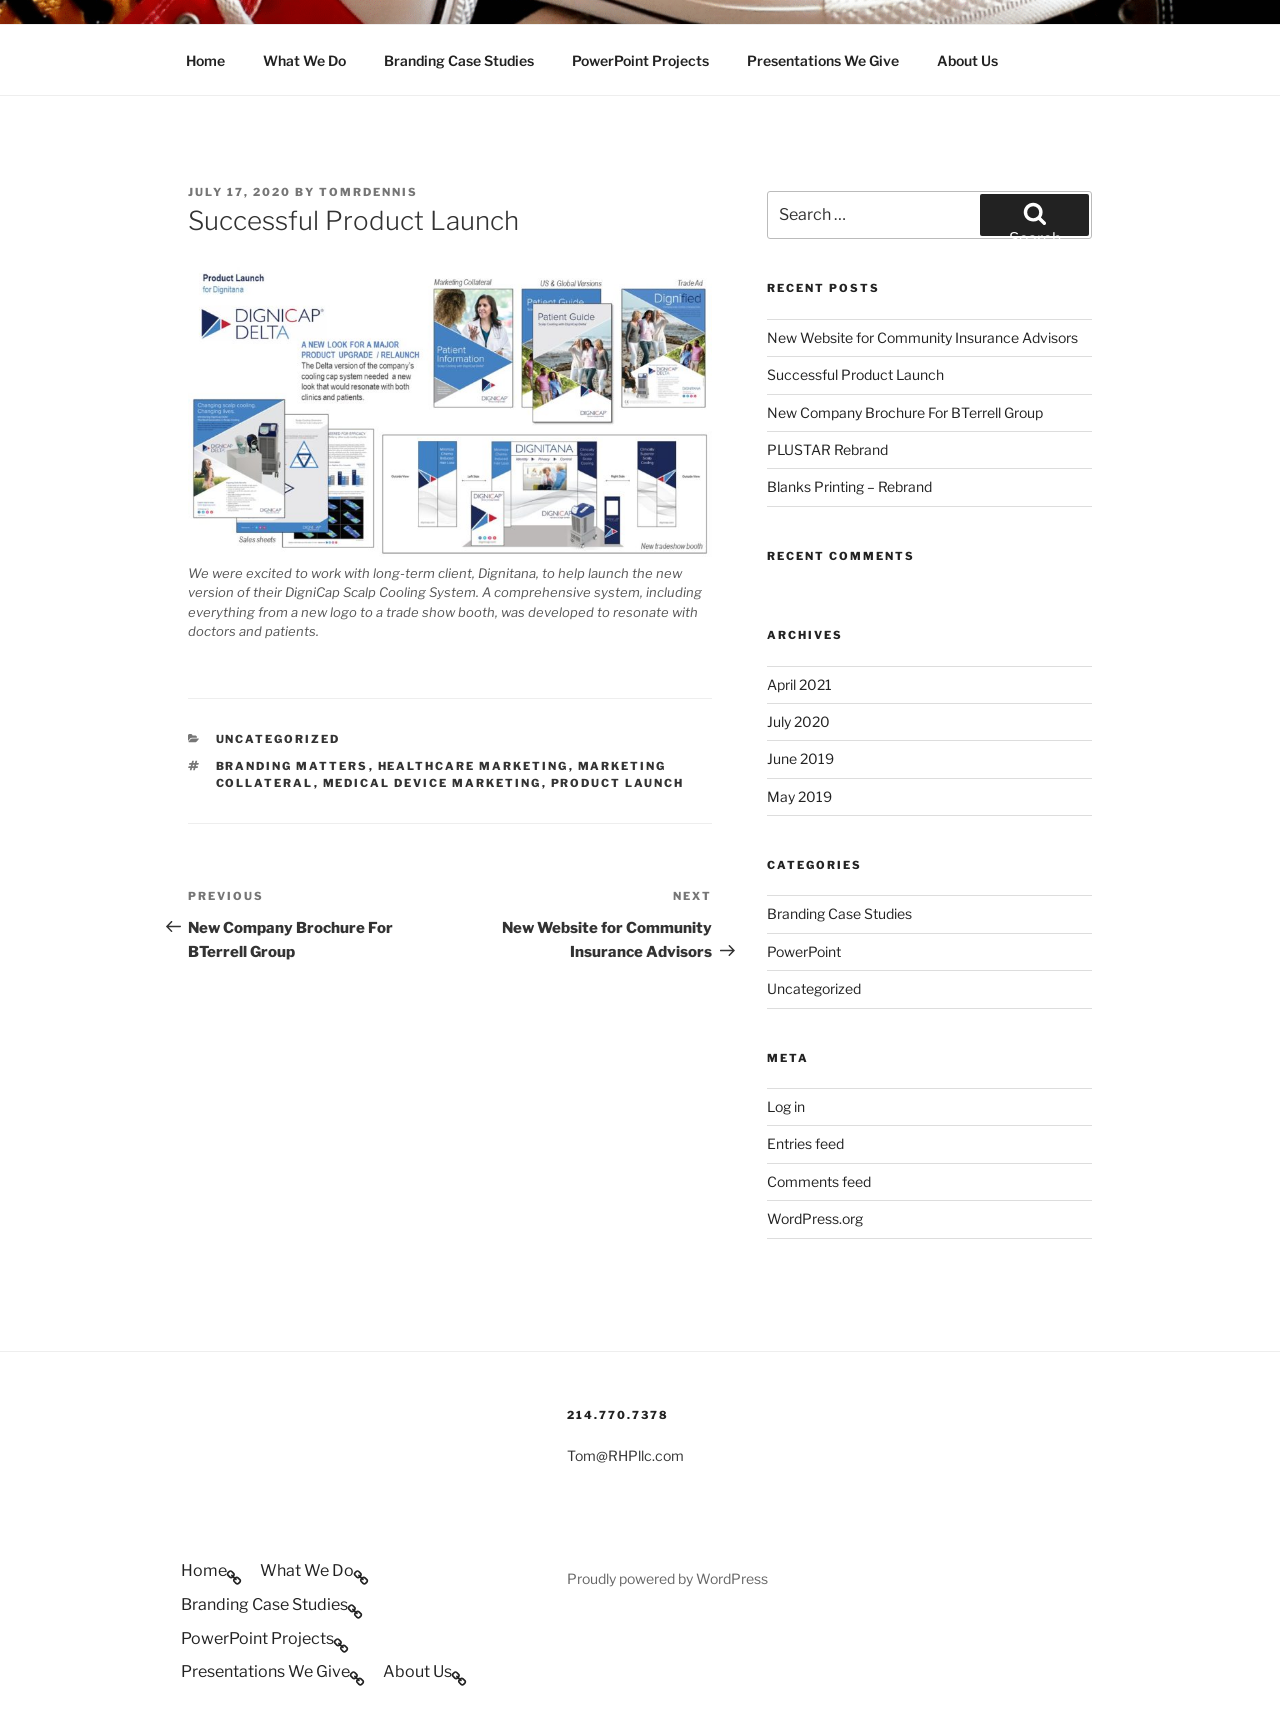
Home (205, 60)
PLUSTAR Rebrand (827, 449)
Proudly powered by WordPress (667, 1578)
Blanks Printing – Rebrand (849, 486)
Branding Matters (292, 766)
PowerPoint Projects (640, 60)
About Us (967, 60)
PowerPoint (804, 951)
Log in (786, 1106)
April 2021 (799, 684)
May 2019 (799, 796)
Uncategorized (278, 739)
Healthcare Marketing (473, 766)
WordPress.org (815, 1218)
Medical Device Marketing (432, 783)
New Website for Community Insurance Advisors (922, 337)
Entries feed (805, 1143)
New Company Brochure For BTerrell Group (905, 412)
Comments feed (819, 1181)
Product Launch (618, 783)
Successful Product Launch (855, 374)
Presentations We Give (823, 60)
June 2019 (800, 758)
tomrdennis (368, 192)
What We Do (304, 60)
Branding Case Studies (459, 60)
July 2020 (798, 721)
